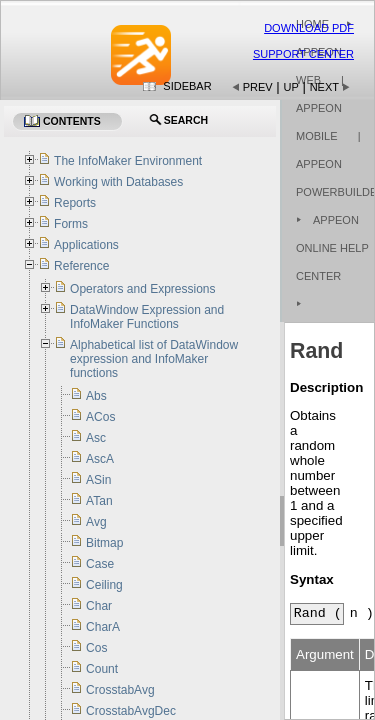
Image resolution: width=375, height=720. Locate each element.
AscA (100, 459)
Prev (258, 87)
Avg (96, 522)
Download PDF (309, 28)
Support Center (303, 54)
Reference (81, 266)
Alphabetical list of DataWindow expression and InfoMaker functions (154, 359)
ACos (100, 417)
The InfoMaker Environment (128, 161)
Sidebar (187, 86)
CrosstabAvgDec (131, 711)
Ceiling (104, 585)
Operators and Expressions (142, 289)
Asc (96, 438)
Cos (96, 648)
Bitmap (104, 543)
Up (291, 87)
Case (100, 564)
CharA (103, 627)
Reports (75, 203)
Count (102, 669)
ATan (99, 501)
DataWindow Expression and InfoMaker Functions (147, 317)
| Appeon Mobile (320, 108)
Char (99, 606)
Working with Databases (118, 182)
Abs (96, 396)
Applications (86, 245)
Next (324, 87)
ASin (98, 480)
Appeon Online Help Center (332, 248)
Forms (71, 224)
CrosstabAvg (120, 690)
